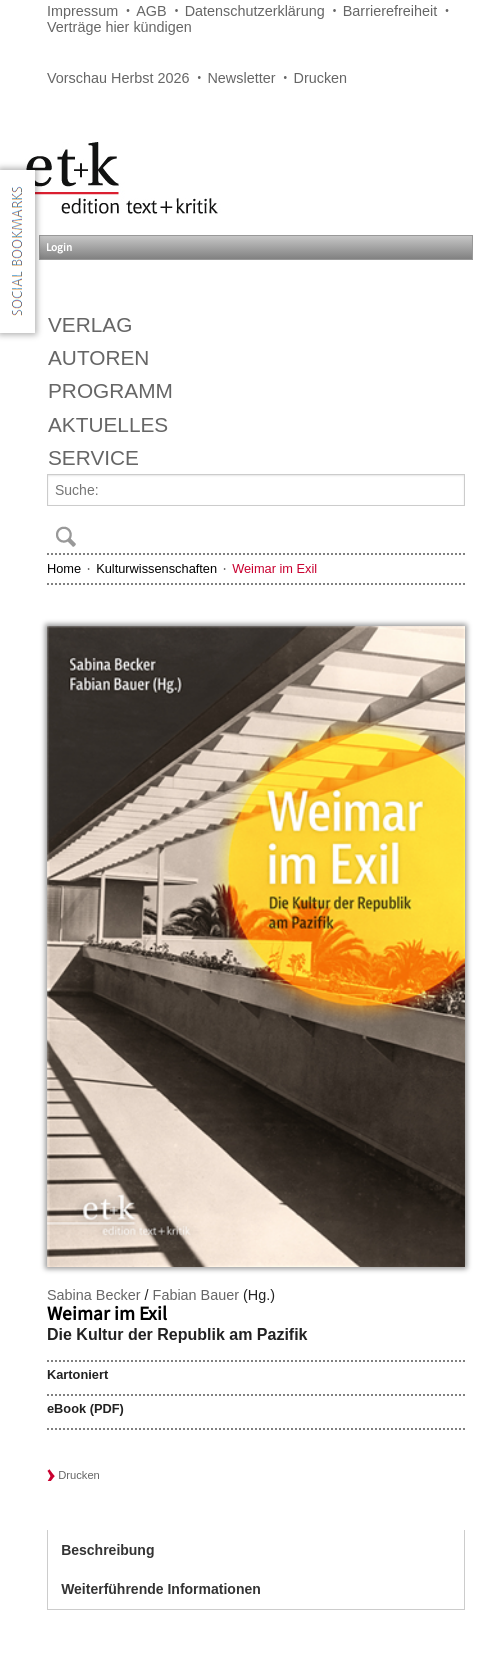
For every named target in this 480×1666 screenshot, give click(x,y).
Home (64, 568)
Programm (110, 390)
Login (59, 247)
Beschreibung (107, 1550)
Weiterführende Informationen (161, 1589)
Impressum (82, 11)
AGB (151, 11)
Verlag (90, 324)
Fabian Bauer (196, 1295)
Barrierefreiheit (390, 11)
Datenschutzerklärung (255, 11)
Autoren (98, 357)
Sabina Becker (94, 1295)
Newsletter (241, 78)
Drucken (321, 78)
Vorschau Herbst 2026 (118, 78)
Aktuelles (108, 424)
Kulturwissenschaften (156, 568)
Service (93, 457)
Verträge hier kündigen (119, 27)
